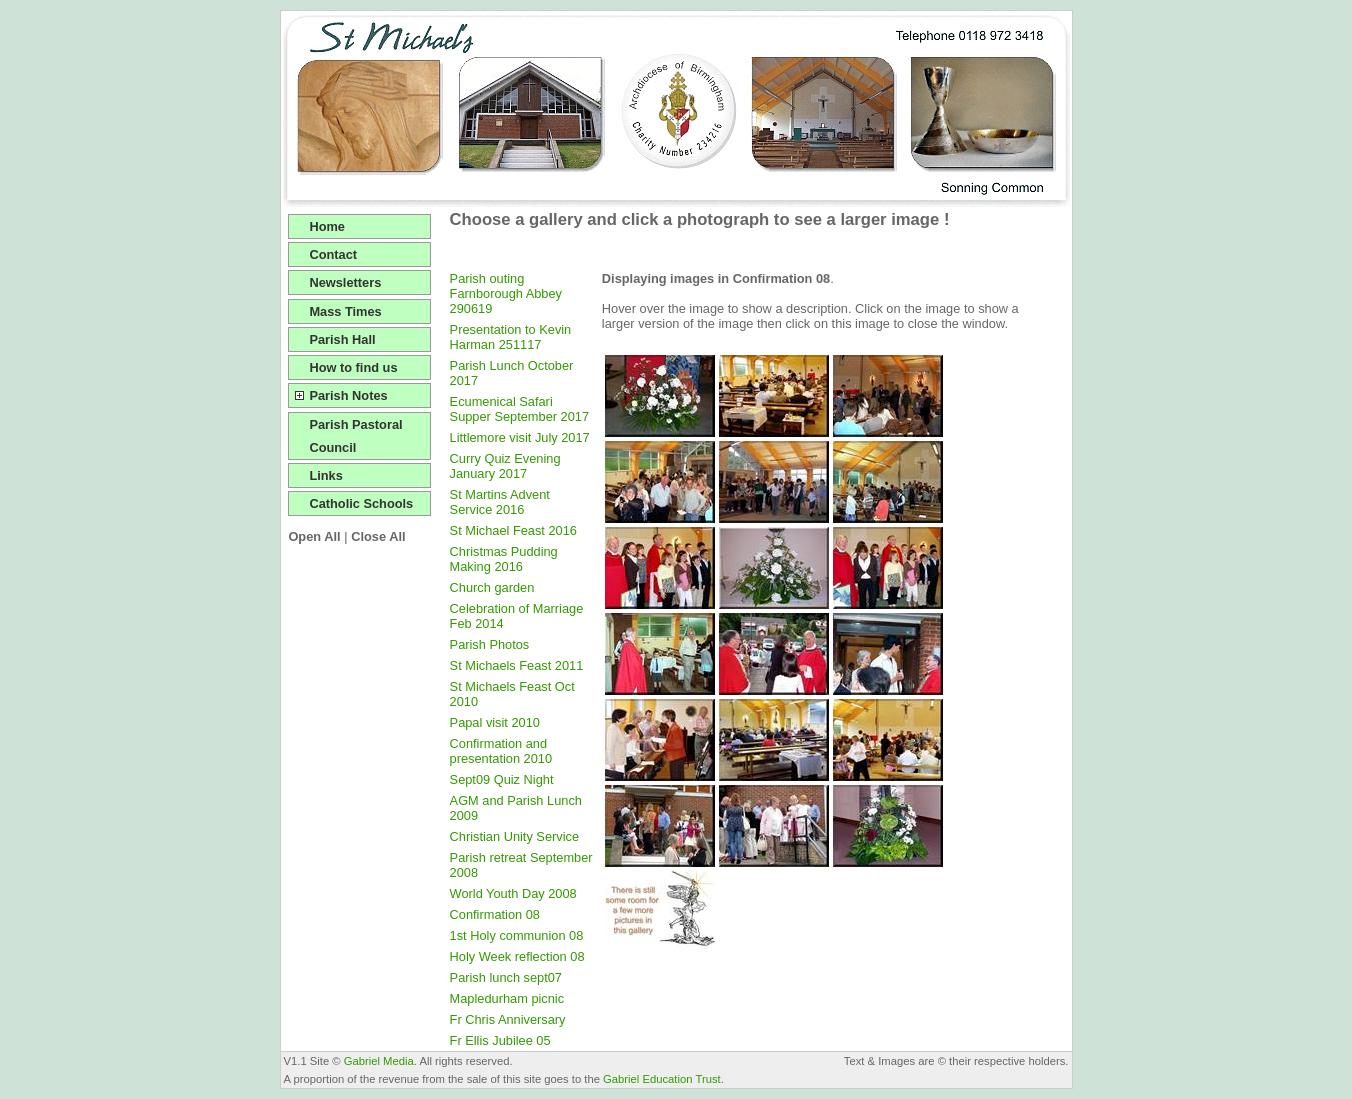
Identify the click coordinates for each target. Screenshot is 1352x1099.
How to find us (353, 367)
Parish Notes (348, 395)
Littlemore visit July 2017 (520, 437)
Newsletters (345, 282)
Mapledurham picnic (507, 998)
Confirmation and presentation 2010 (501, 751)
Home (327, 226)
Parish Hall (342, 339)
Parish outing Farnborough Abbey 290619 (506, 293)
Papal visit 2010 (495, 722)
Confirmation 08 (495, 914)
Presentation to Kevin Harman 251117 (511, 337)
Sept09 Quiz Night (502, 779)
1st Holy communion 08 (517, 935)
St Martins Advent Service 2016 (500, 502)
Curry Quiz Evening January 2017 (505, 466)
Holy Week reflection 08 (517, 956)
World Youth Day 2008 (513, 893)
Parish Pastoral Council (355, 436)
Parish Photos (490, 644)
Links (325, 475)
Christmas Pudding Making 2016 (504, 559)
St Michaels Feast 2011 (517, 665)
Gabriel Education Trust (662, 1079)
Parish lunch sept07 (506, 977)
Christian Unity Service (514, 836)
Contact (333, 254)
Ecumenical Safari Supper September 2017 (519, 409)
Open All (314, 536)
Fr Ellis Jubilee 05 (500, 1040)
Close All (378, 536)
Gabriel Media (379, 1061)
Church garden (492, 587)
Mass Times (345, 311)
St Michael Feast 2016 (513, 530)
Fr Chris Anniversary (508, 1019)
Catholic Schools (361, 503)
